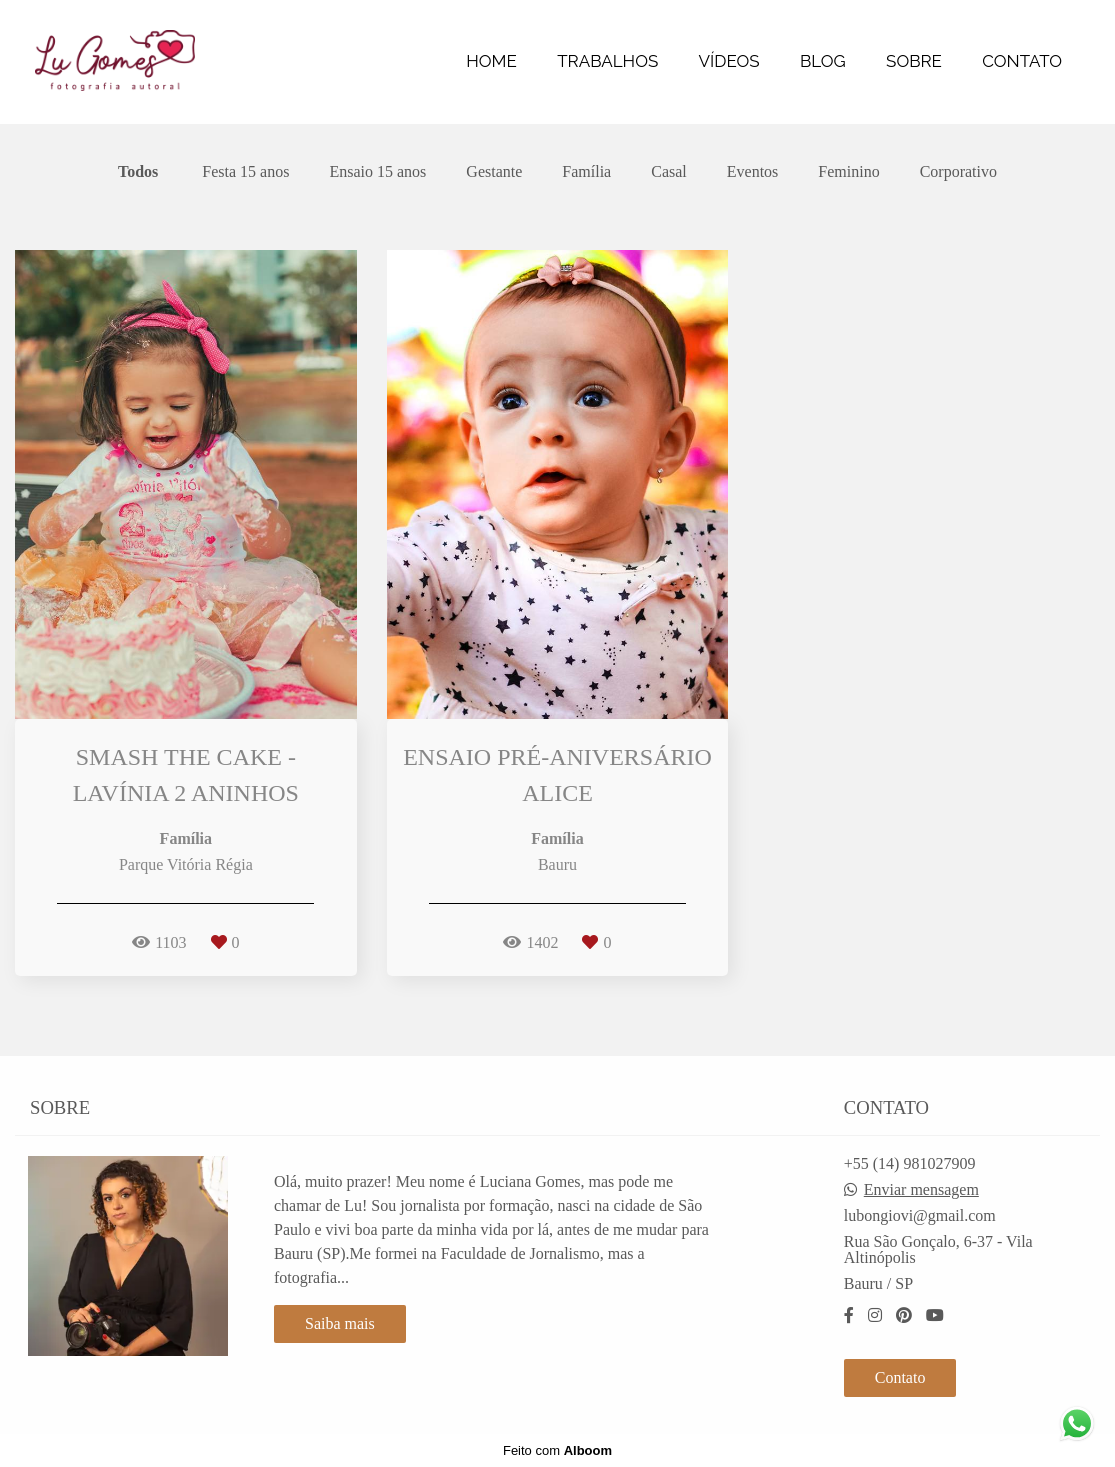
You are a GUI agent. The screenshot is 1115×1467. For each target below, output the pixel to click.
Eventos (753, 172)
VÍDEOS (729, 61)
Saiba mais (340, 1323)
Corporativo (958, 172)
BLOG (823, 61)
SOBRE (914, 61)
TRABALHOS (607, 61)
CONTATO (1022, 61)
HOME (491, 61)
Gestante (494, 172)
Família (586, 172)
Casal (669, 172)
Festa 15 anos (245, 172)
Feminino (848, 172)
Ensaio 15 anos (377, 172)
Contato (900, 1377)
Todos (138, 172)
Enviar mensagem (921, 1190)
